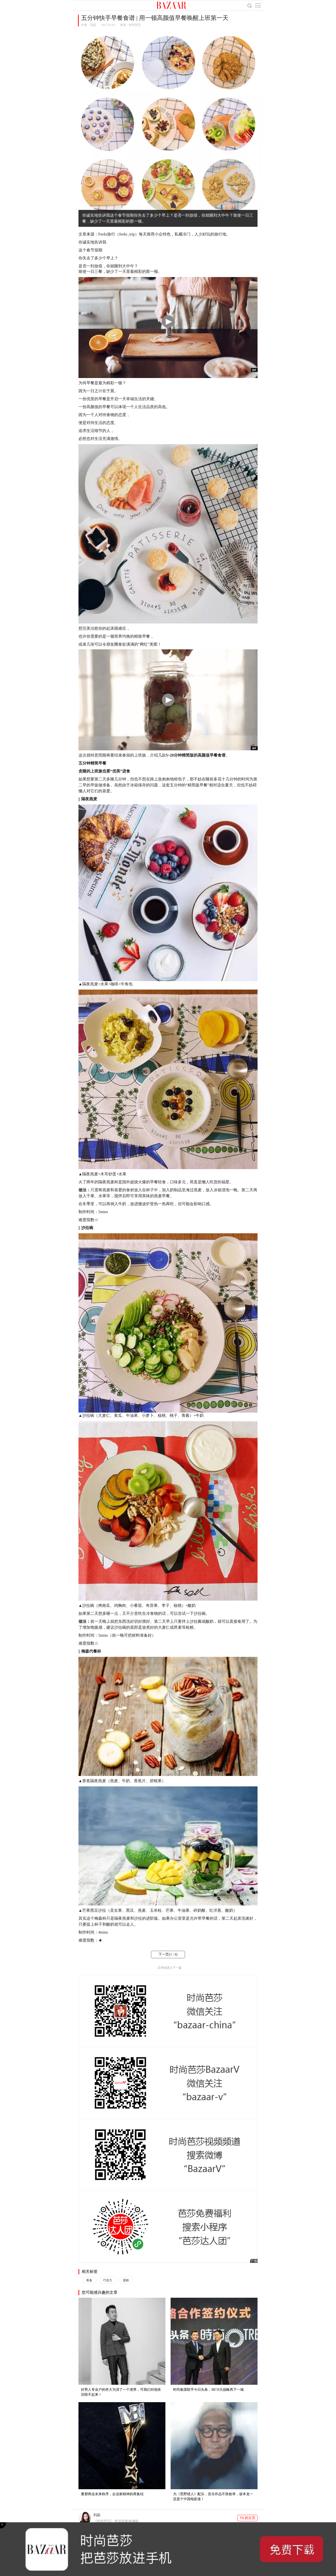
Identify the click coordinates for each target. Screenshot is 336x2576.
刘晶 (93, 25)
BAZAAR (171, 5)
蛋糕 (126, 2280)
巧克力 (107, 2280)
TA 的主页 (247, 2518)
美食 (89, 2280)
